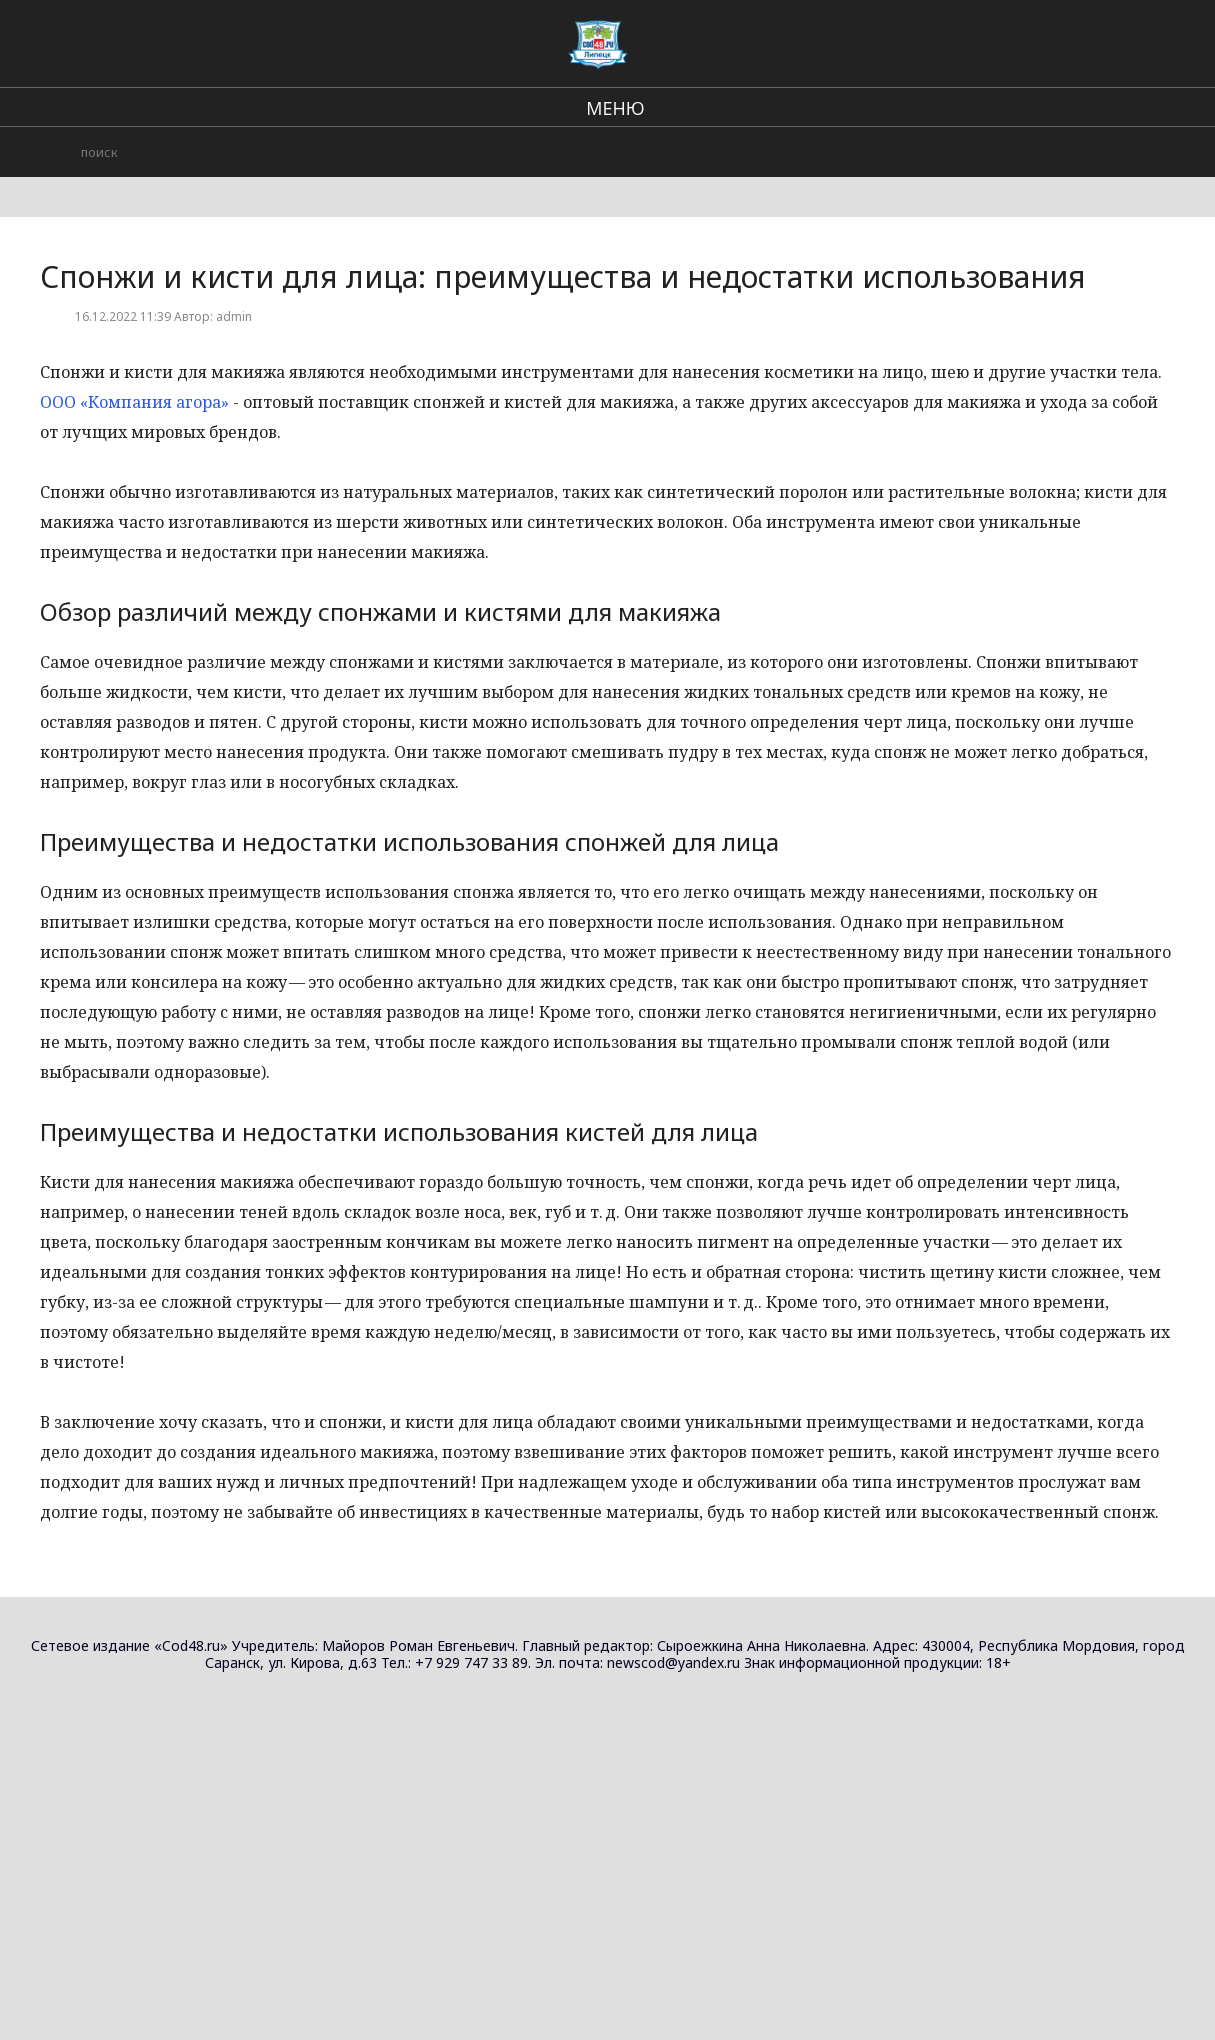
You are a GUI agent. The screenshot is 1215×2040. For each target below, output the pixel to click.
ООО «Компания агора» (134, 402)
